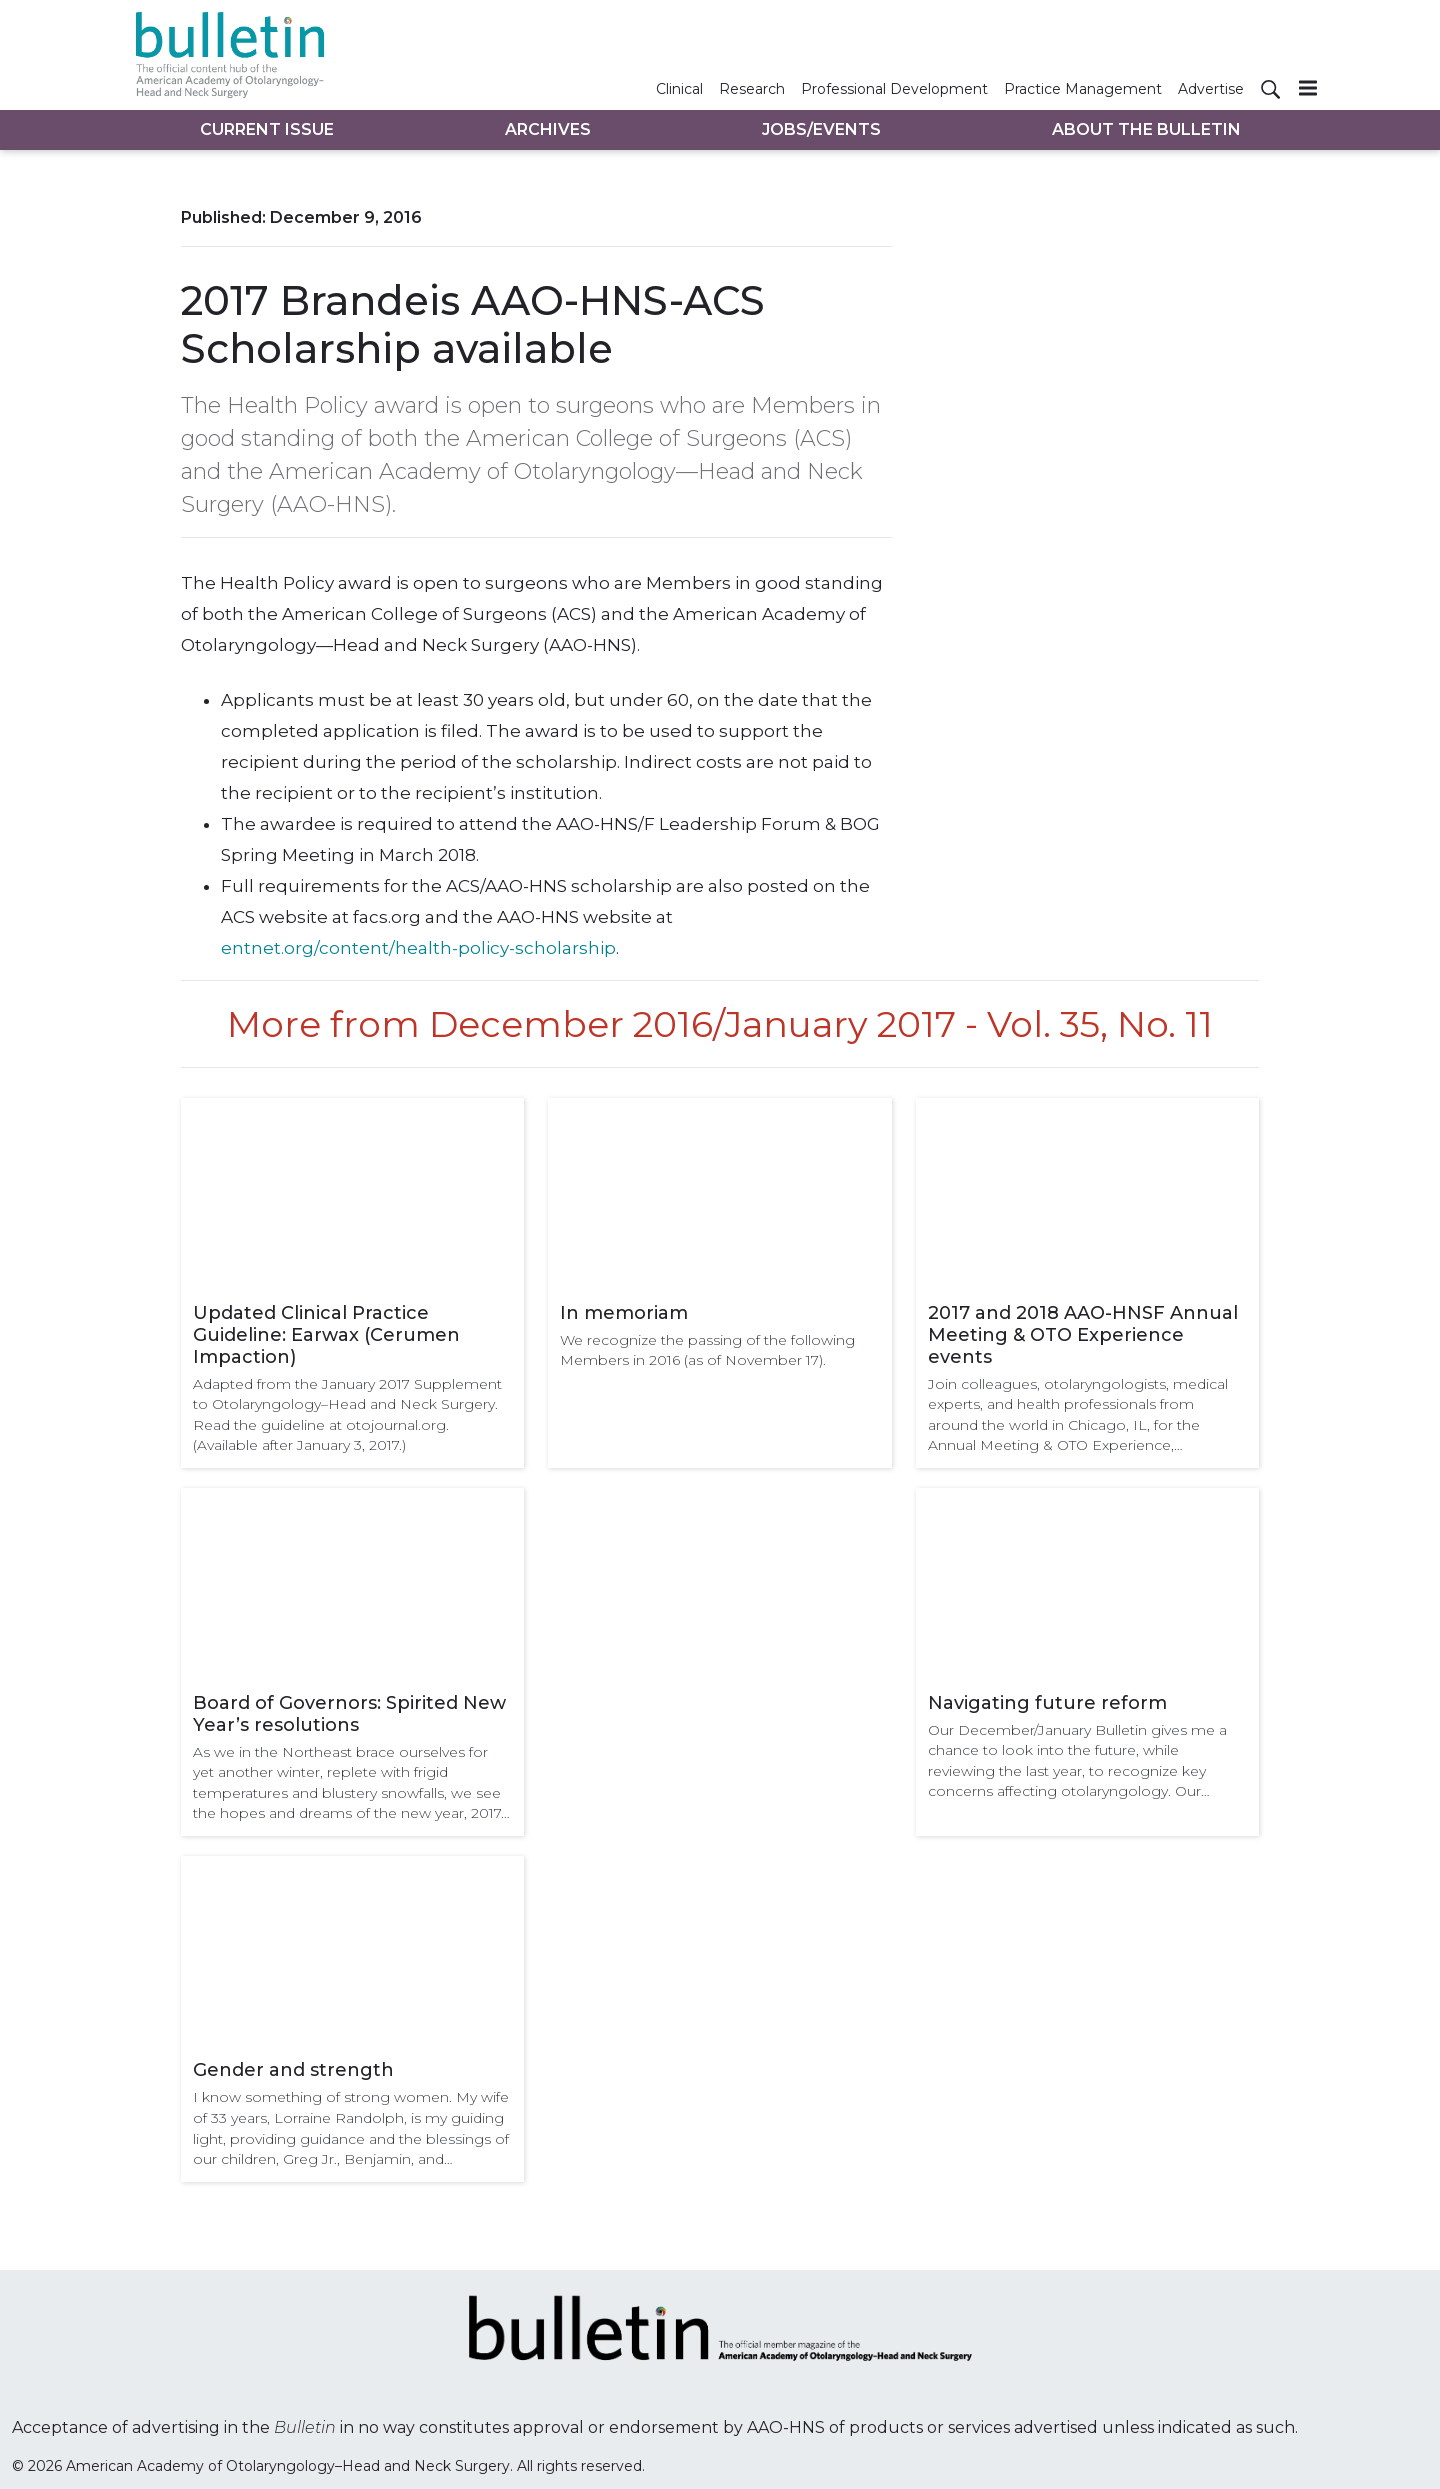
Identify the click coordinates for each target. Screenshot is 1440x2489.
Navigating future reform (1047, 1703)
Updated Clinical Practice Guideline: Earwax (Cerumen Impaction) (326, 1335)
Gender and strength (293, 2070)
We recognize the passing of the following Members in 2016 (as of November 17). (707, 1350)
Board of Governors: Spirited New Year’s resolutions (349, 1714)
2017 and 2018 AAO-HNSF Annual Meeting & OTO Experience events (1083, 1335)
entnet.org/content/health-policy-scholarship (418, 948)
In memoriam (624, 1313)
